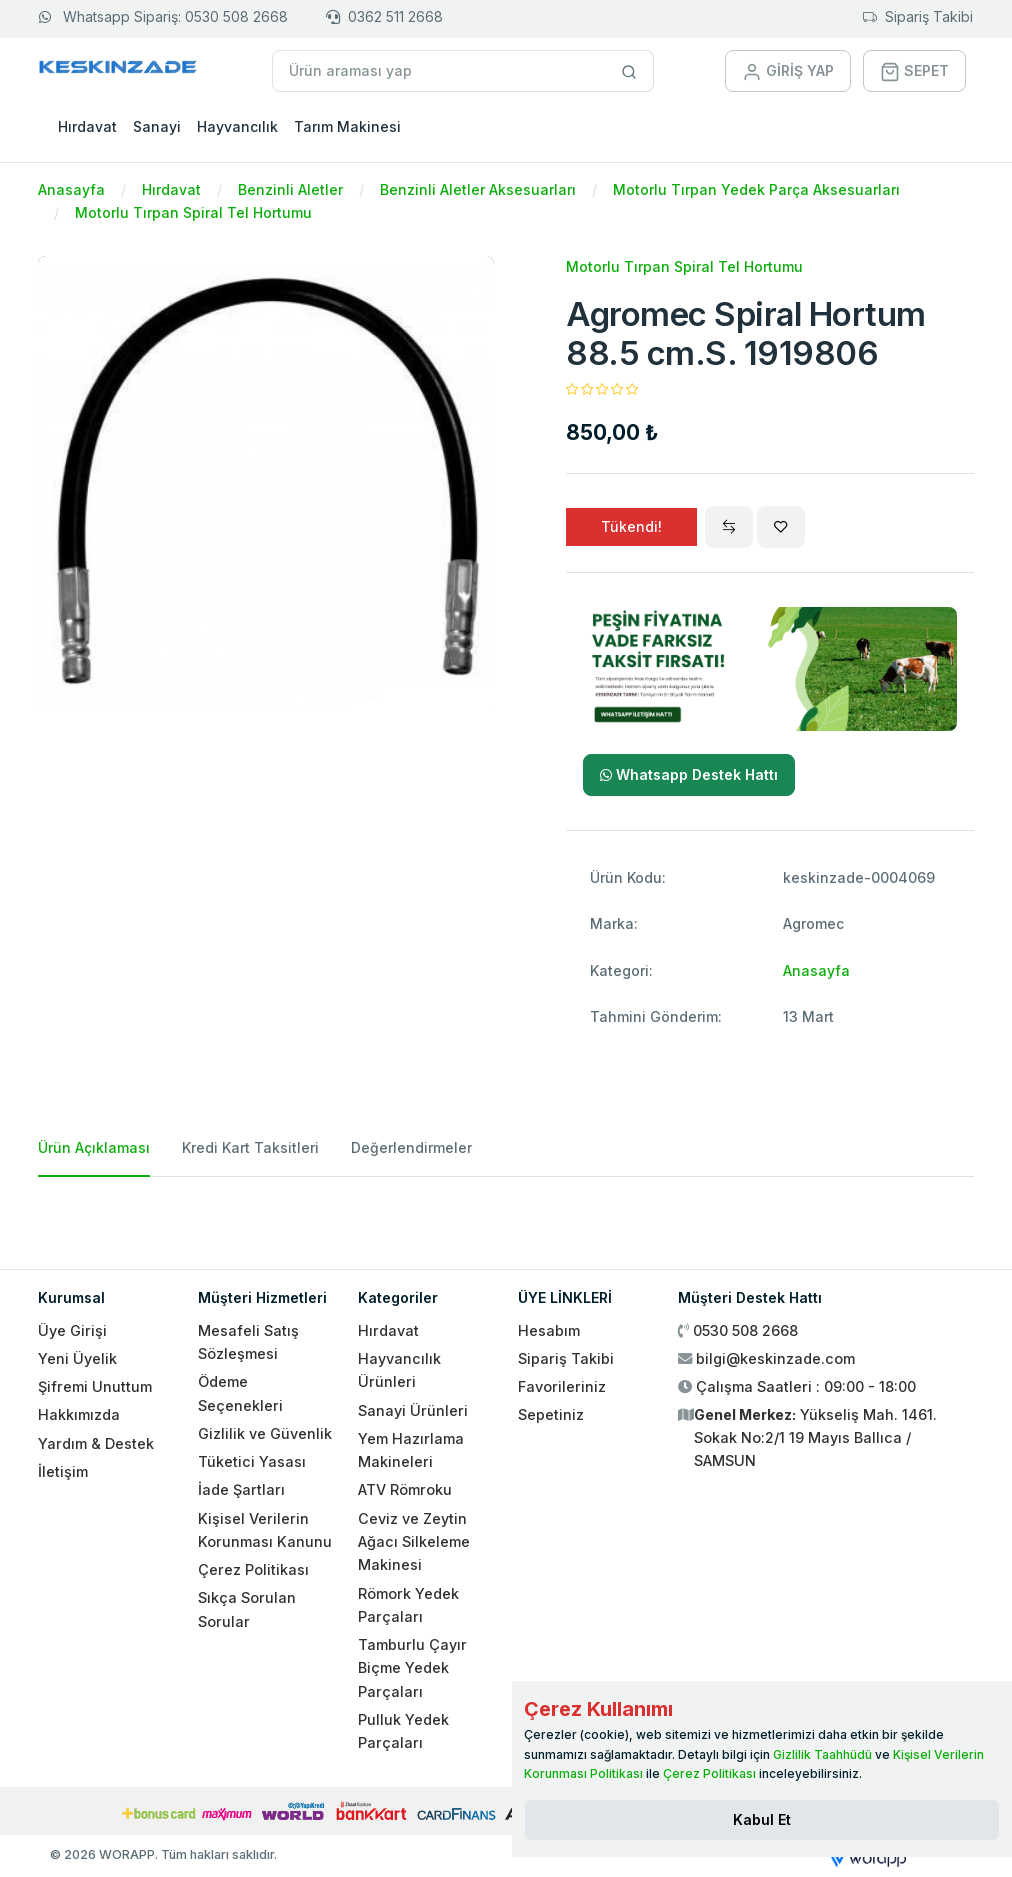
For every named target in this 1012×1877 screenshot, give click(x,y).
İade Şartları (241, 1489)
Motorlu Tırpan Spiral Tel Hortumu (193, 212)
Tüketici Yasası (252, 1461)
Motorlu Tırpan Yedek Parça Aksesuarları (756, 189)
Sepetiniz (551, 1414)
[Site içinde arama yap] (629, 71)
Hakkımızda (79, 1414)
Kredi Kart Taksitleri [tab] (250, 1147)
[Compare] (729, 527)
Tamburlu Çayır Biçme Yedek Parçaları (412, 1668)
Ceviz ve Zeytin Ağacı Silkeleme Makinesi (414, 1542)
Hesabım (549, 1330)
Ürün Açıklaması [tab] (94, 1147)
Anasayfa (71, 189)
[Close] (762, 1820)
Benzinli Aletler (290, 189)
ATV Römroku (405, 1489)
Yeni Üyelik (77, 1358)
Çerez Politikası (253, 1569)
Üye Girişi (72, 1330)
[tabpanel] (506, 1215)
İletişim (63, 1471)
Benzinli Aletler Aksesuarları (478, 189)
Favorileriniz (562, 1386)
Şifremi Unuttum (95, 1386)
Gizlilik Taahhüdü (822, 1754)
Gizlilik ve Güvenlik (265, 1433)
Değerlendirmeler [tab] (411, 1147)
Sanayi (157, 126)
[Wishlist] (781, 527)
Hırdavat (87, 126)
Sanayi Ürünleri (413, 1410)
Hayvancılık (237, 126)
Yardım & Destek (96, 1443)
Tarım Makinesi (347, 126)
